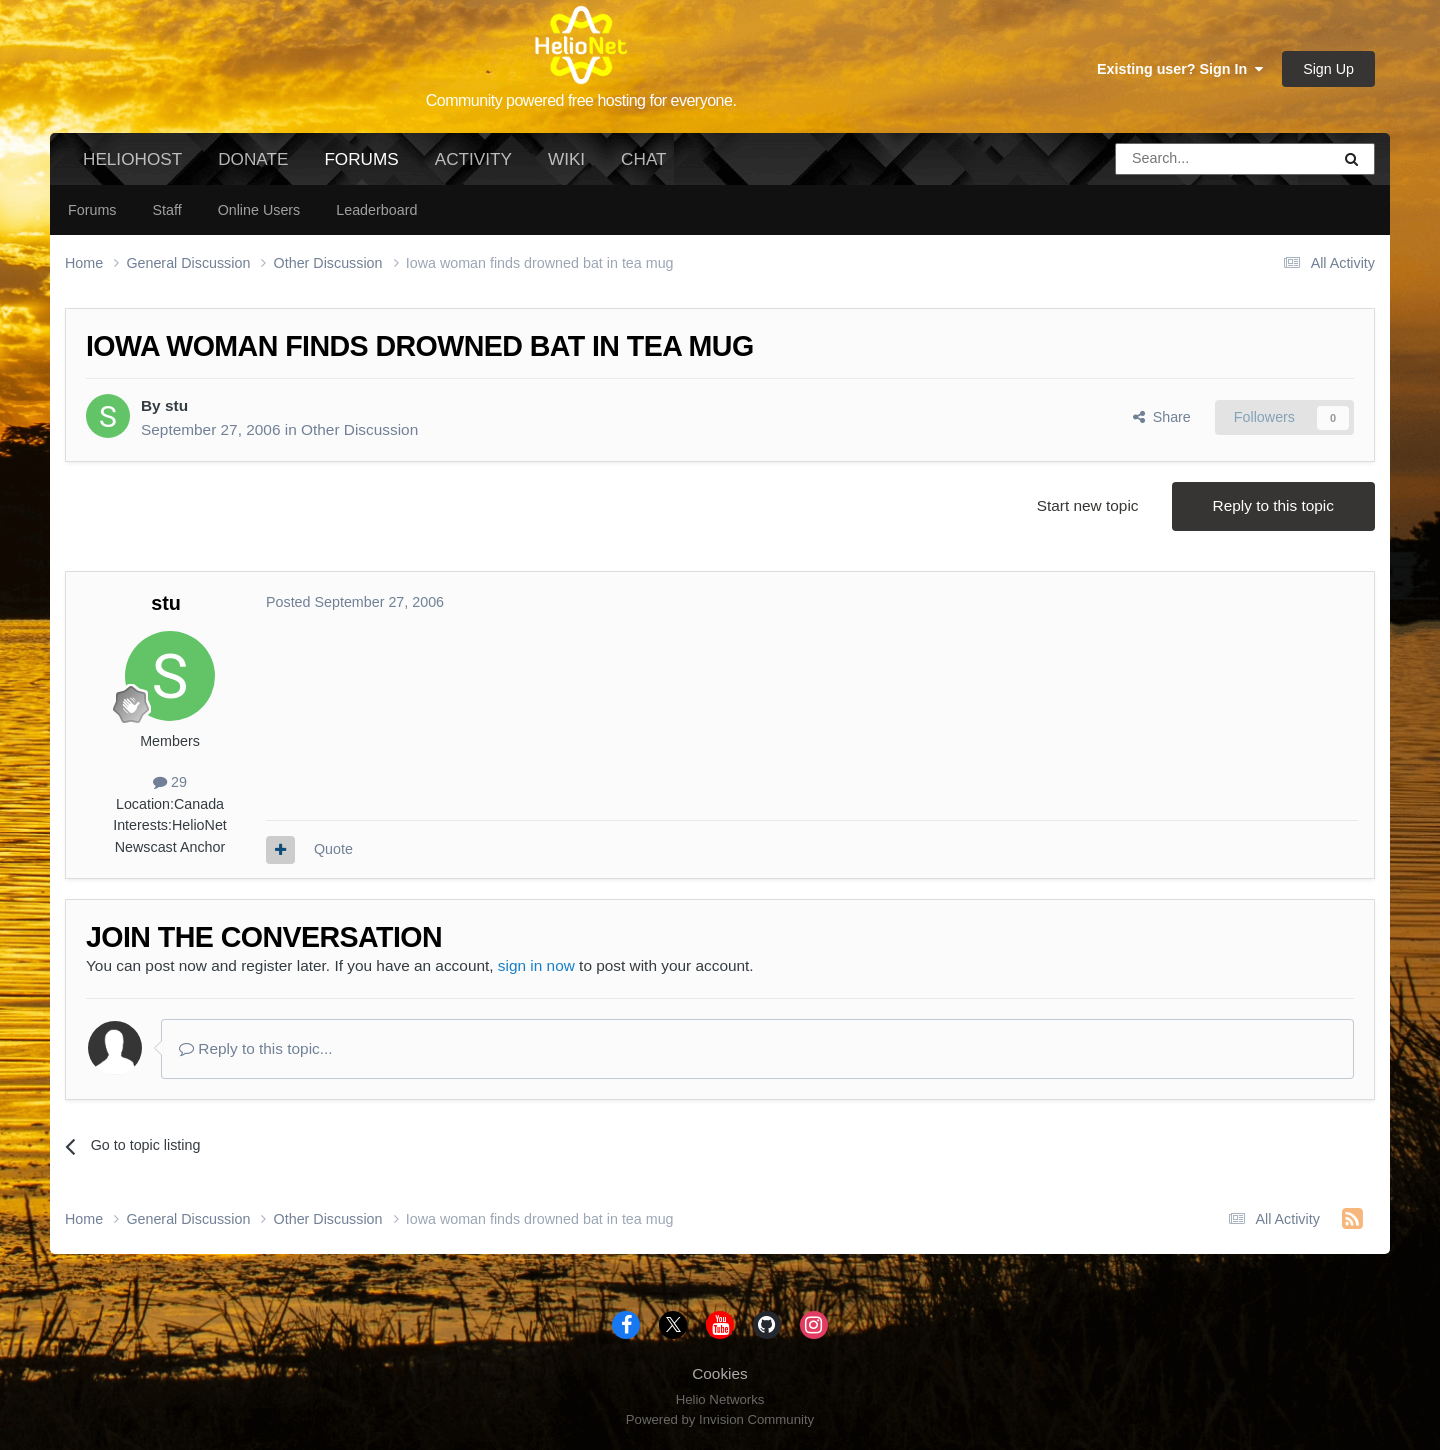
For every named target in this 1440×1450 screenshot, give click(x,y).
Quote (333, 849)
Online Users (259, 210)
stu (176, 405)
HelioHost (132, 159)
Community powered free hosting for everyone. (581, 100)
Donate (253, 159)
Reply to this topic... (256, 1048)
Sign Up (1328, 69)
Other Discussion (359, 429)
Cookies (720, 1373)
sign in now (536, 965)
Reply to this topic (1273, 505)
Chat (643, 159)
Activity (473, 159)
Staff (166, 210)
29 (170, 782)
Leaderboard (376, 210)
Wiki (566, 159)
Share (1162, 417)
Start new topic (1088, 505)
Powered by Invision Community (720, 1419)
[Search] (1172, 159)
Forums (361, 167)
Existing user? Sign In (1180, 69)
